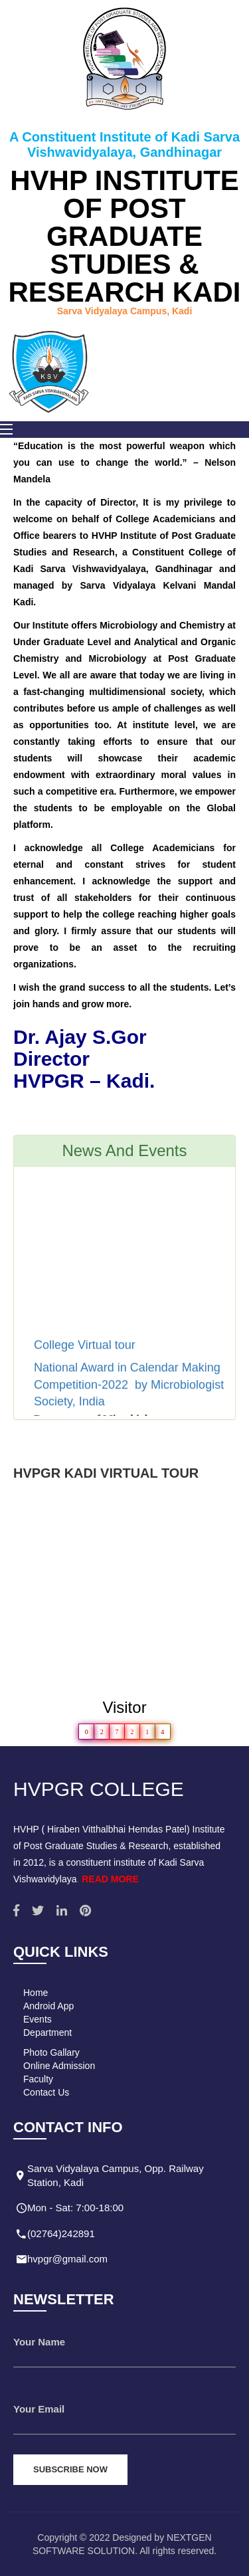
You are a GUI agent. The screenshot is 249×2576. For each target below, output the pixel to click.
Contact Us (46, 2092)
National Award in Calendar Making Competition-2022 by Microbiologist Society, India (129, 1390)
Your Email (38, 2409)
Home (35, 1992)
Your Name (39, 2341)
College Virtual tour (86, 1350)
